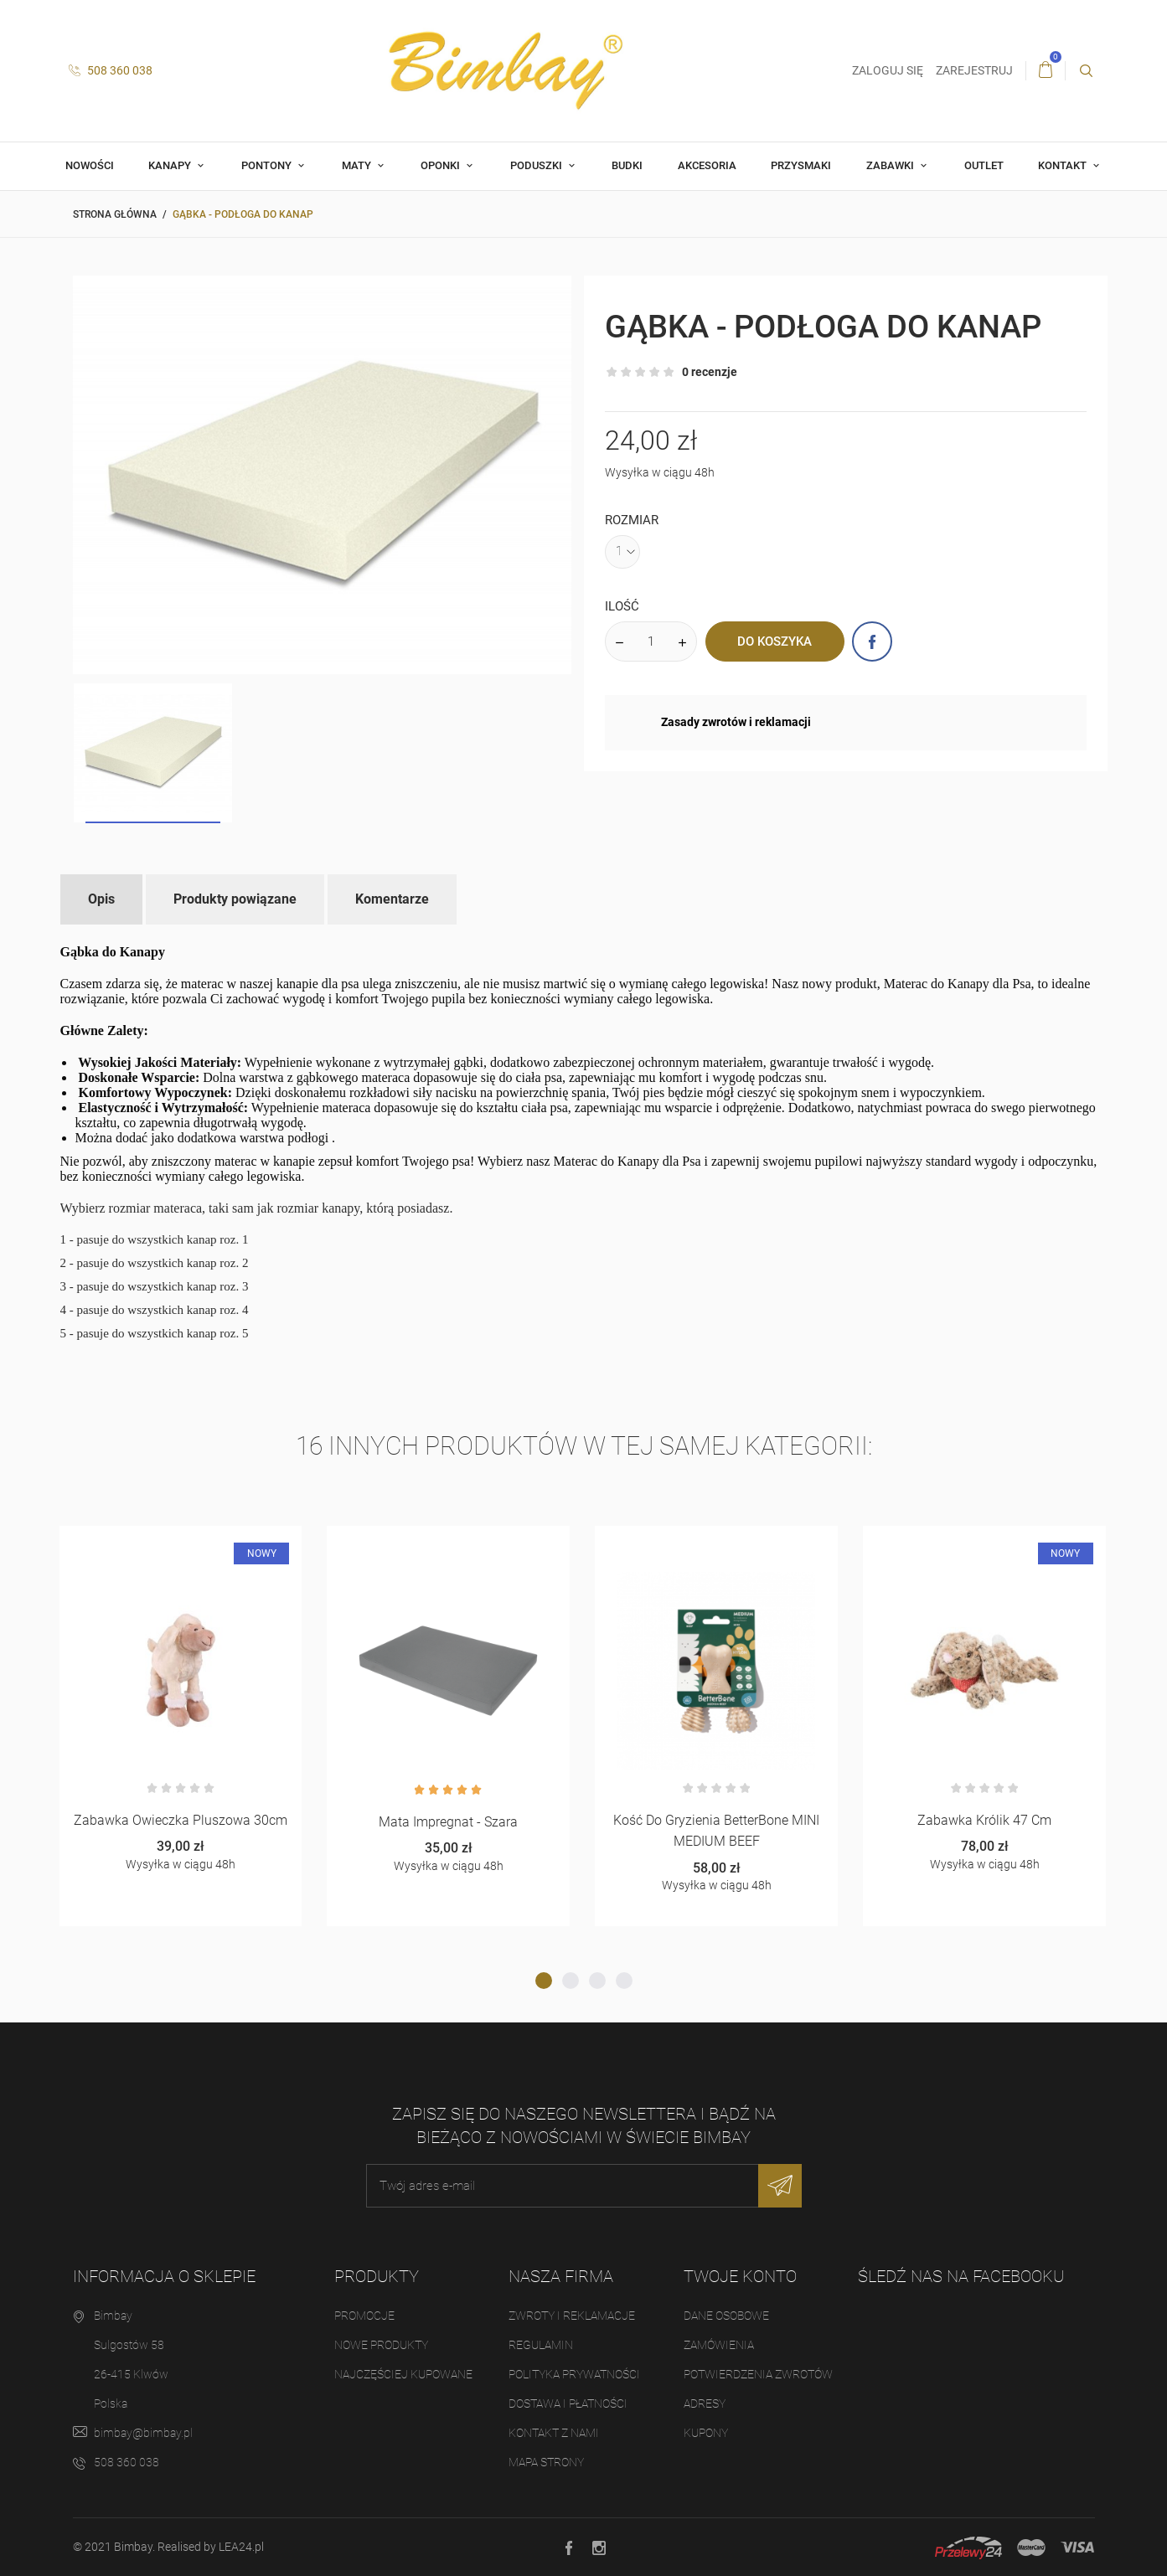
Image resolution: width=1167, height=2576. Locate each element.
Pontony (267, 165)
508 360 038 (110, 70)
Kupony (706, 2432)
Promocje (364, 2315)
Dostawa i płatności (568, 2403)
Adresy (705, 2403)
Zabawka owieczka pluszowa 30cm (180, 1820)
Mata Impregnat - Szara (448, 1822)
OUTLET (984, 165)
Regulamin (541, 2345)
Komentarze (392, 899)
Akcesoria (707, 165)
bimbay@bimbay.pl (143, 2432)
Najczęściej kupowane (403, 2374)
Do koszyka (774, 641)
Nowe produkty (381, 2345)
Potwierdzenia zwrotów (758, 2374)
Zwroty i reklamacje (572, 2315)
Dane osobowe (726, 2315)
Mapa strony (546, 2462)
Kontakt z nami (554, 2432)
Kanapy (171, 165)
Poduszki (537, 165)
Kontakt (1063, 165)
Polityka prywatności (574, 2374)
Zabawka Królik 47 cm (984, 1820)
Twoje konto (740, 2276)
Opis (101, 899)
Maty (358, 165)
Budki (627, 165)
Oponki (441, 165)
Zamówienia (719, 2345)
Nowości (89, 165)
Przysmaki (801, 165)
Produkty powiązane (235, 899)
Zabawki (891, 165)
